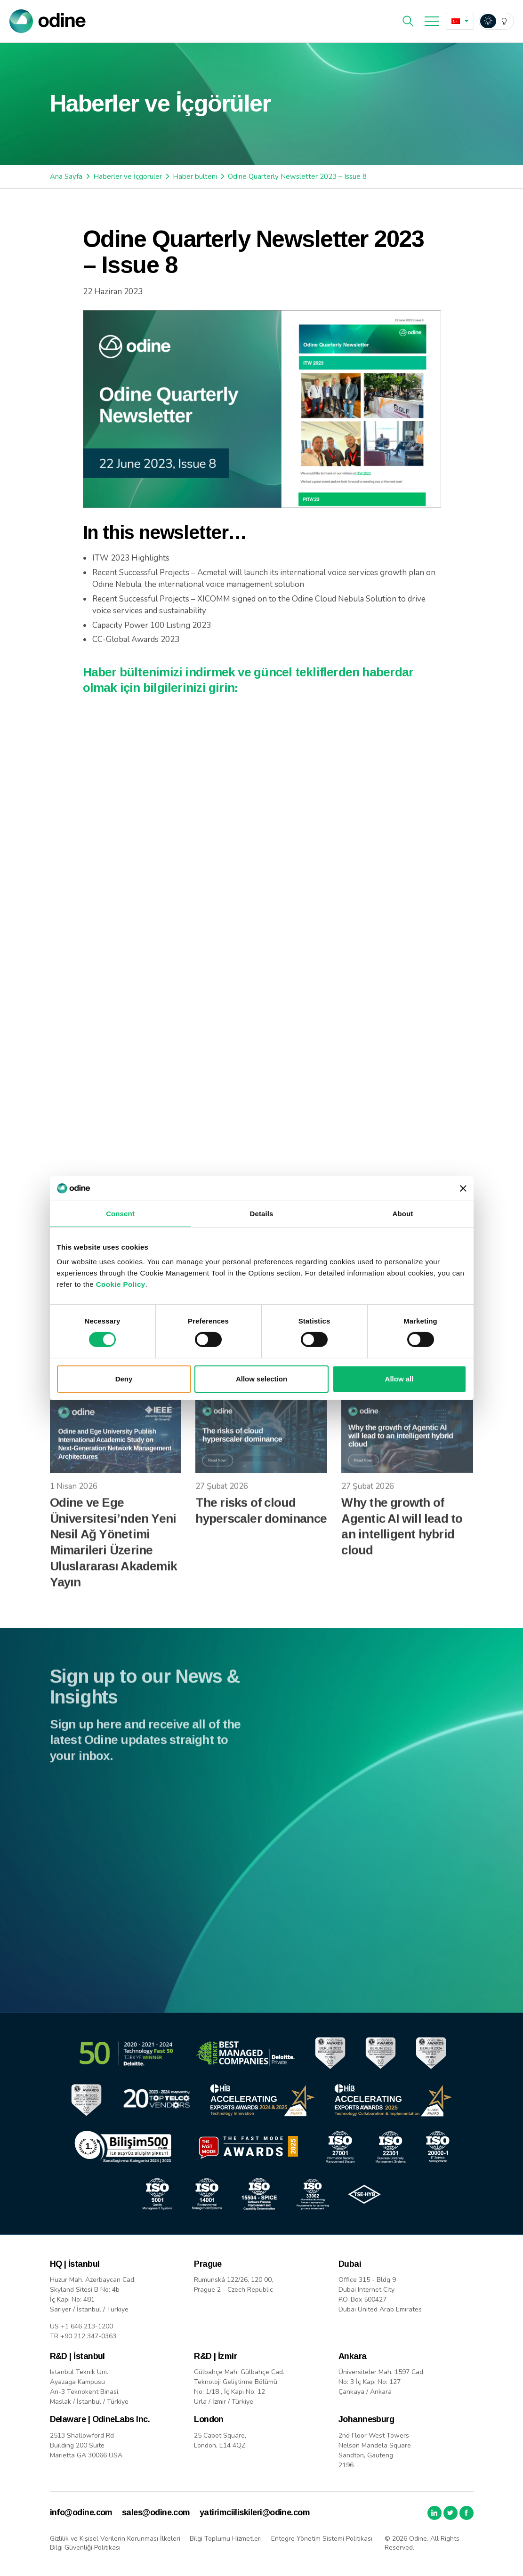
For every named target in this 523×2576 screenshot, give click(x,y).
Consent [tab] (120, 1214)
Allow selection (261, 1379)
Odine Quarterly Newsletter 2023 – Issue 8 (297, 176)
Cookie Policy (120, 1284)
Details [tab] (262, 1214)
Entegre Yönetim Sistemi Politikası (321, 2538)
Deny (124, 1379)
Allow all (399, 1379)
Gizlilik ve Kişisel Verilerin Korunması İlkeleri (115, 2538)
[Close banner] (463, 1188)
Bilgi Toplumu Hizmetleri (226, 2538)
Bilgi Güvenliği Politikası (85, 2547)
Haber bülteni (195, 176)
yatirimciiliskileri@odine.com (255, 2512)
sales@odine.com (156, 2512)
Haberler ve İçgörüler (127, 176)
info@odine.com (81, 2512)
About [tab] (403, 1214)
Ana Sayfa (66, 176)
